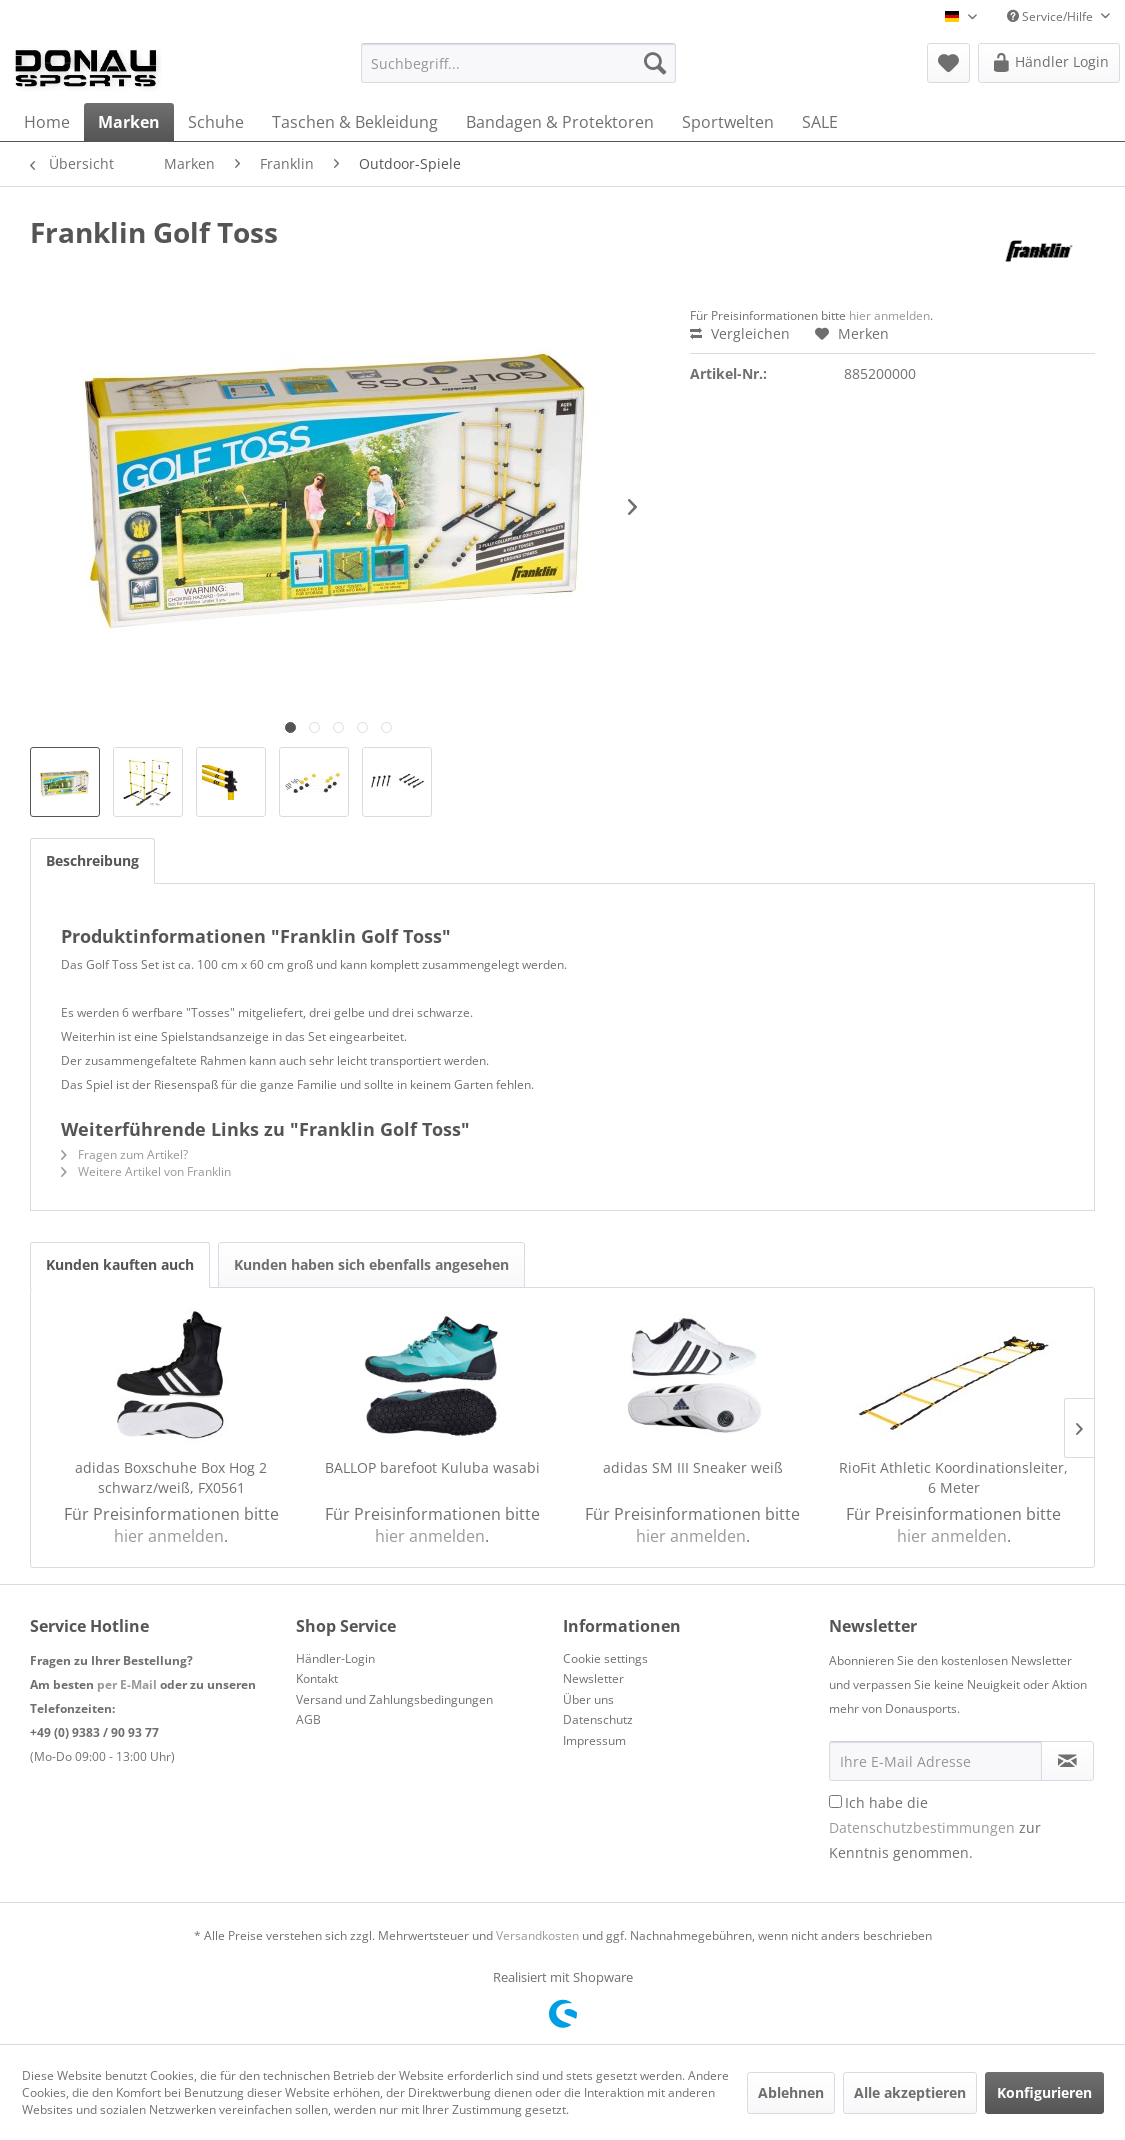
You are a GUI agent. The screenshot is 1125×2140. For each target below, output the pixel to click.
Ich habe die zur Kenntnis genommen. (935, 1827)
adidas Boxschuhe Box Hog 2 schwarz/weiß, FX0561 (171, 1477)
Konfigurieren (1044, 2092)
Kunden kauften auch (120, 1264)
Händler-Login (335, 1658)
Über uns (588, 1699)
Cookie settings (605, 1658)
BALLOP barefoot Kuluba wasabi (432, 1467)
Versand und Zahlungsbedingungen (394, 1699)
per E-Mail (127, 1684)
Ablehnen (791, 2092)
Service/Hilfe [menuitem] (1051, 16)
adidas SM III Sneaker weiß (693, 1467)
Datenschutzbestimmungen (922, 1827)
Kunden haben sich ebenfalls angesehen (371, 1264)
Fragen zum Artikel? (124, 1154)
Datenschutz (598, 1719)
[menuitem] (518, 63)
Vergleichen (740, 333)
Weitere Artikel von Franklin (146, 1171)
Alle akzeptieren (910, 2092)
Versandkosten (537, 1935)
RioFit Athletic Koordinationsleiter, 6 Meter (953, 1477)
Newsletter (593, 1678)
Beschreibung (92, 860)
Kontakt (317, 1678)
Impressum (594, 1740)
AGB (308, 1719)
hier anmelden (889, 315)
